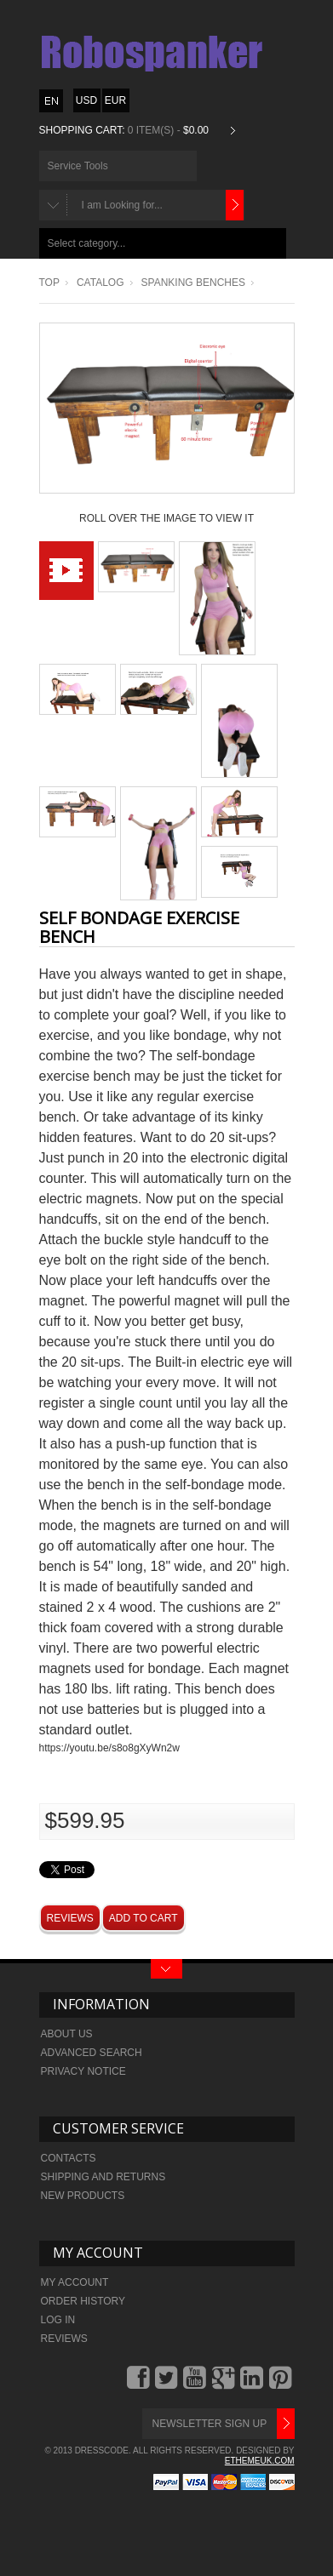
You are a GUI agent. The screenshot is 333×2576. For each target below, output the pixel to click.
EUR (115, 100)
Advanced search (91, 2053)
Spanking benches (193, 282)
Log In (58, 2320)
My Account (75, 2282)
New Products (83, 2196)
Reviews (70, 1918)
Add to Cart (143, 1918)
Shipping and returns (103, 2177)
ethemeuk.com (260, 2460)
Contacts (68, 2158)
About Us (67, 2034)
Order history (83, 2301)
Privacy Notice (83, 2071)
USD (86, 100)
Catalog (100, 282)
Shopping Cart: (82, 130)
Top (49, 282)
